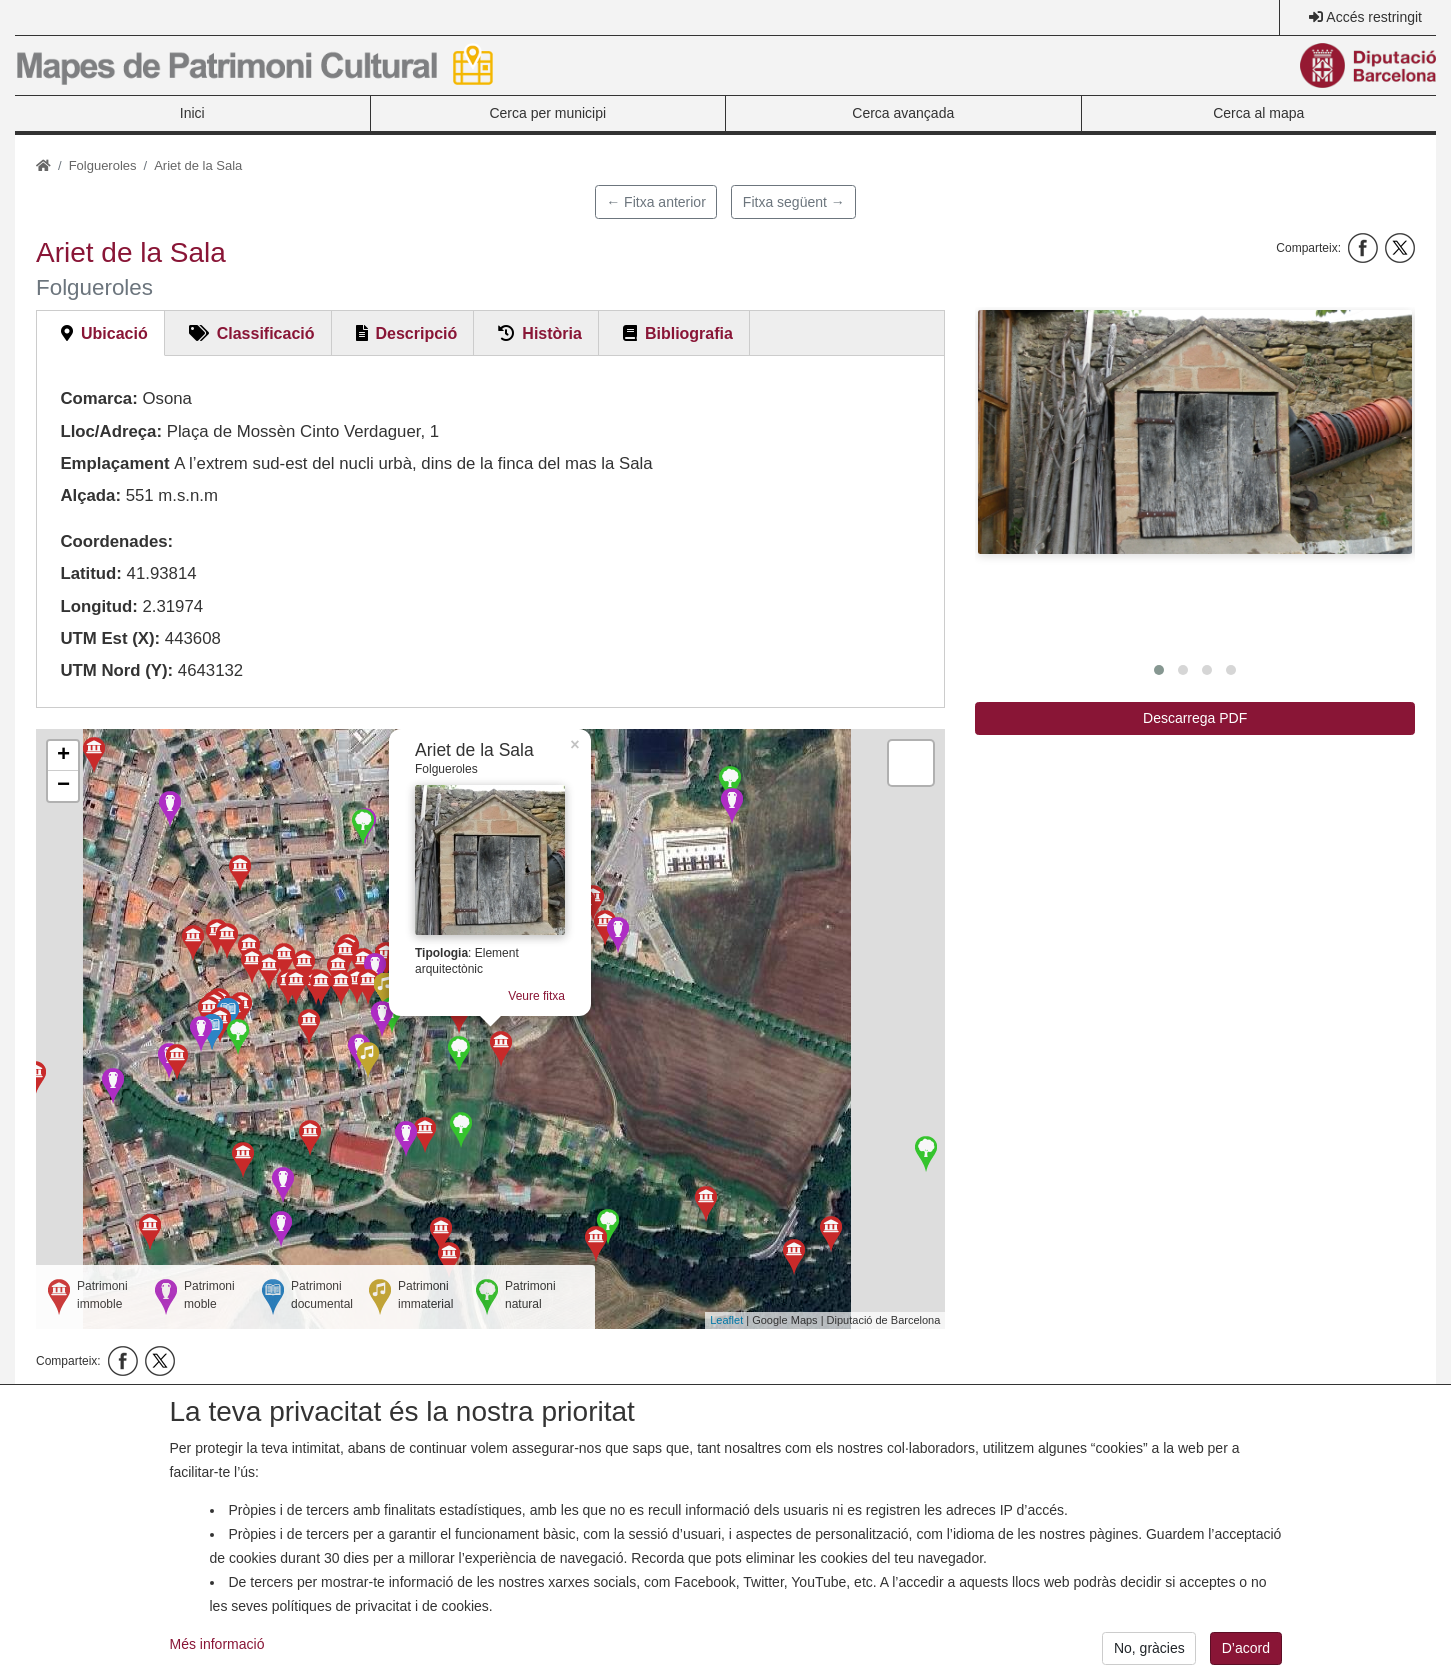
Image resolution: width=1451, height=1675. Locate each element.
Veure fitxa (536, 996)
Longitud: (98, 606)
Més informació (217, 1660)
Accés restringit (1374, 17)
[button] (1195, 432)
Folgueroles (103, 165)
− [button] (63, 786)
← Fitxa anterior (656, 202)
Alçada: (90, 495)
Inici (192, 113)
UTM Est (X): (110, 638)
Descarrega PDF (1195, 718)
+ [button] (63, 756)
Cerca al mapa (1258, 113)
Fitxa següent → (794, 202)
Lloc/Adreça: (111, 431)
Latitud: (91, 573)
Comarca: (98, 398)
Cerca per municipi (547, 113)
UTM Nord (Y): (116, 670)
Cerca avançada (903, 113)
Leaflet (726, 1320)
